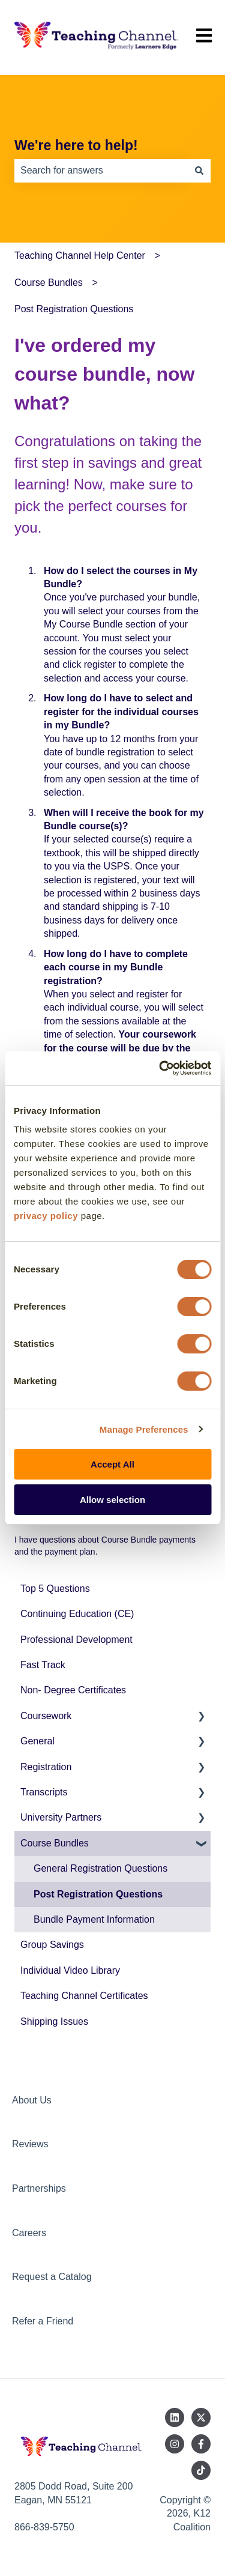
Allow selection (112, 1500)
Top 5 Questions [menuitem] (55, 1588)
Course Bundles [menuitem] (54, 1843)
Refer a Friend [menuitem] (42, 2321)
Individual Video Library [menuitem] (70, 1970)
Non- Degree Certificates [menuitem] (73, 1690)
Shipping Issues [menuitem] (54, 2021)
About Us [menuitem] (32, 2100)
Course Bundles (48, 282)
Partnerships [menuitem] (39, 2188)
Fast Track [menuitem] (42, 1665)
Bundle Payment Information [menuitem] (94, 1919)
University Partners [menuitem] (60, 1817)
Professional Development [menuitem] (76, 1639)
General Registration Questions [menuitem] (100, 1868)
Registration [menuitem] (45, 1767)
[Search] (199, 170)
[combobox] (101, 170)
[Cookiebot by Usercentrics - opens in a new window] (160, 1068)
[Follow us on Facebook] (201, 2444)
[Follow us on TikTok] (201, 2470)
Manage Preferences (144, 1429)
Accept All (112, 1464)
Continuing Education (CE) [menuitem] (77, 1614)
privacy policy (46, 1216)
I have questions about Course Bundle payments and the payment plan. (105, 1545)
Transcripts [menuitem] (44, 1792)
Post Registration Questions (73, 309)
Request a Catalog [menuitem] (52, 2277)
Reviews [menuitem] (30, 2144)
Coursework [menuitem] (45, 1716)
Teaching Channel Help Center (79, 255)
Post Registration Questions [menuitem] (98, 1894)
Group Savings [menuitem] (52, 1945)
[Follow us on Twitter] (201, 2417)
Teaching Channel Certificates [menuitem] (84, 1996)
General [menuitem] (37, 1741)
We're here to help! (76, 145)
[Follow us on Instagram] (174, 2444)
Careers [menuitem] (29, 2233)
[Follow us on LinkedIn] (174, 2417)
